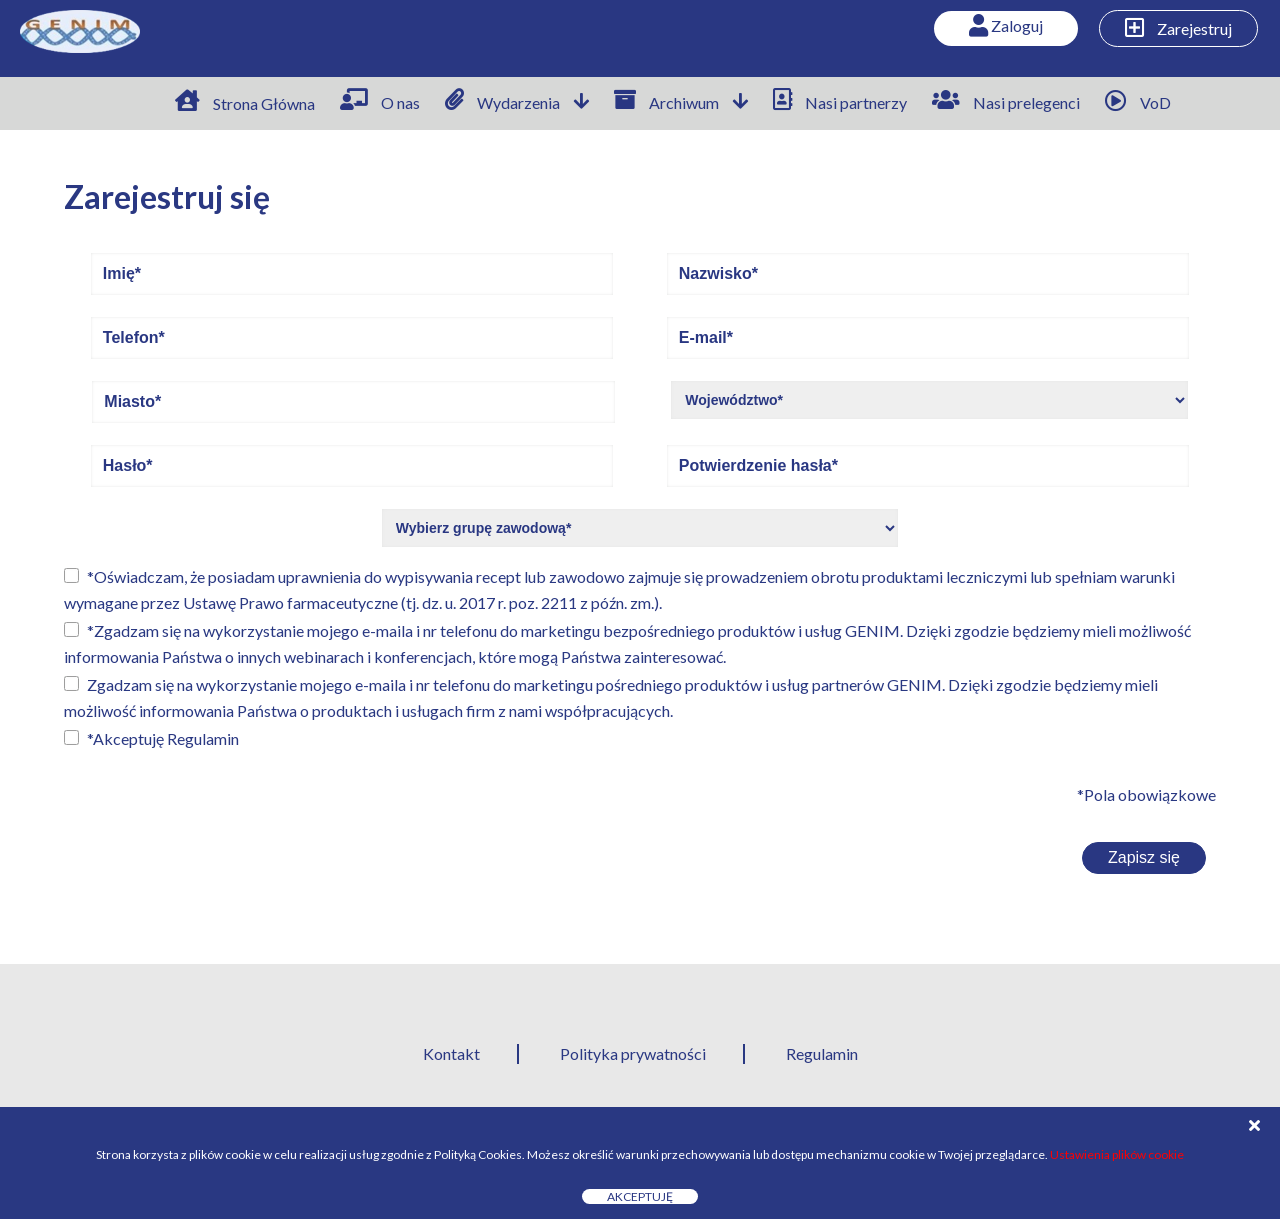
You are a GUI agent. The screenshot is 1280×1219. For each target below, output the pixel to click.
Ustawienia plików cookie (1117, 1154)
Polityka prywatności (633, 1053)
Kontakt (451, 1053)
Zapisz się (1144, 857)
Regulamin (203, 738)
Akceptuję (640, 1196)
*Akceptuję (163, 738)
